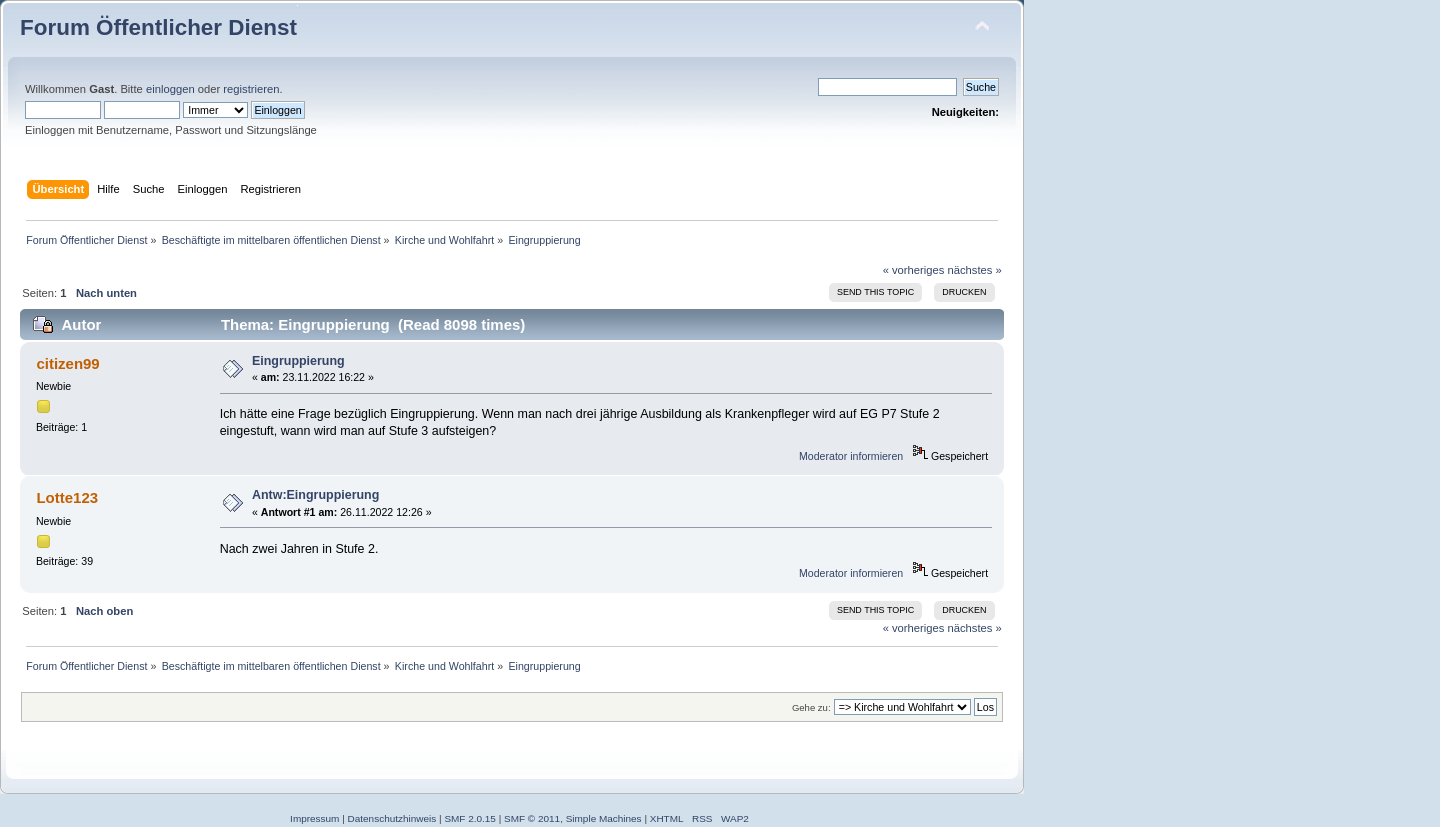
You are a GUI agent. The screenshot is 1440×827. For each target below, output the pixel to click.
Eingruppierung (298, 361)
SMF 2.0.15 (470, 818)
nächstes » (975, 270)
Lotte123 (67, 497)
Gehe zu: (811, 707)
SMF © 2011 (532, 818)
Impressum (314, 818)
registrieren (251, 89)
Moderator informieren (851, 456)
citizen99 (67, 363)
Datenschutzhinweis (392, 818)
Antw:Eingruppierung (315, 495)
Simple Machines (604, 818)
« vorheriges (914, 270)
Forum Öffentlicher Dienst (158, 27)
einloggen (170, 89)
